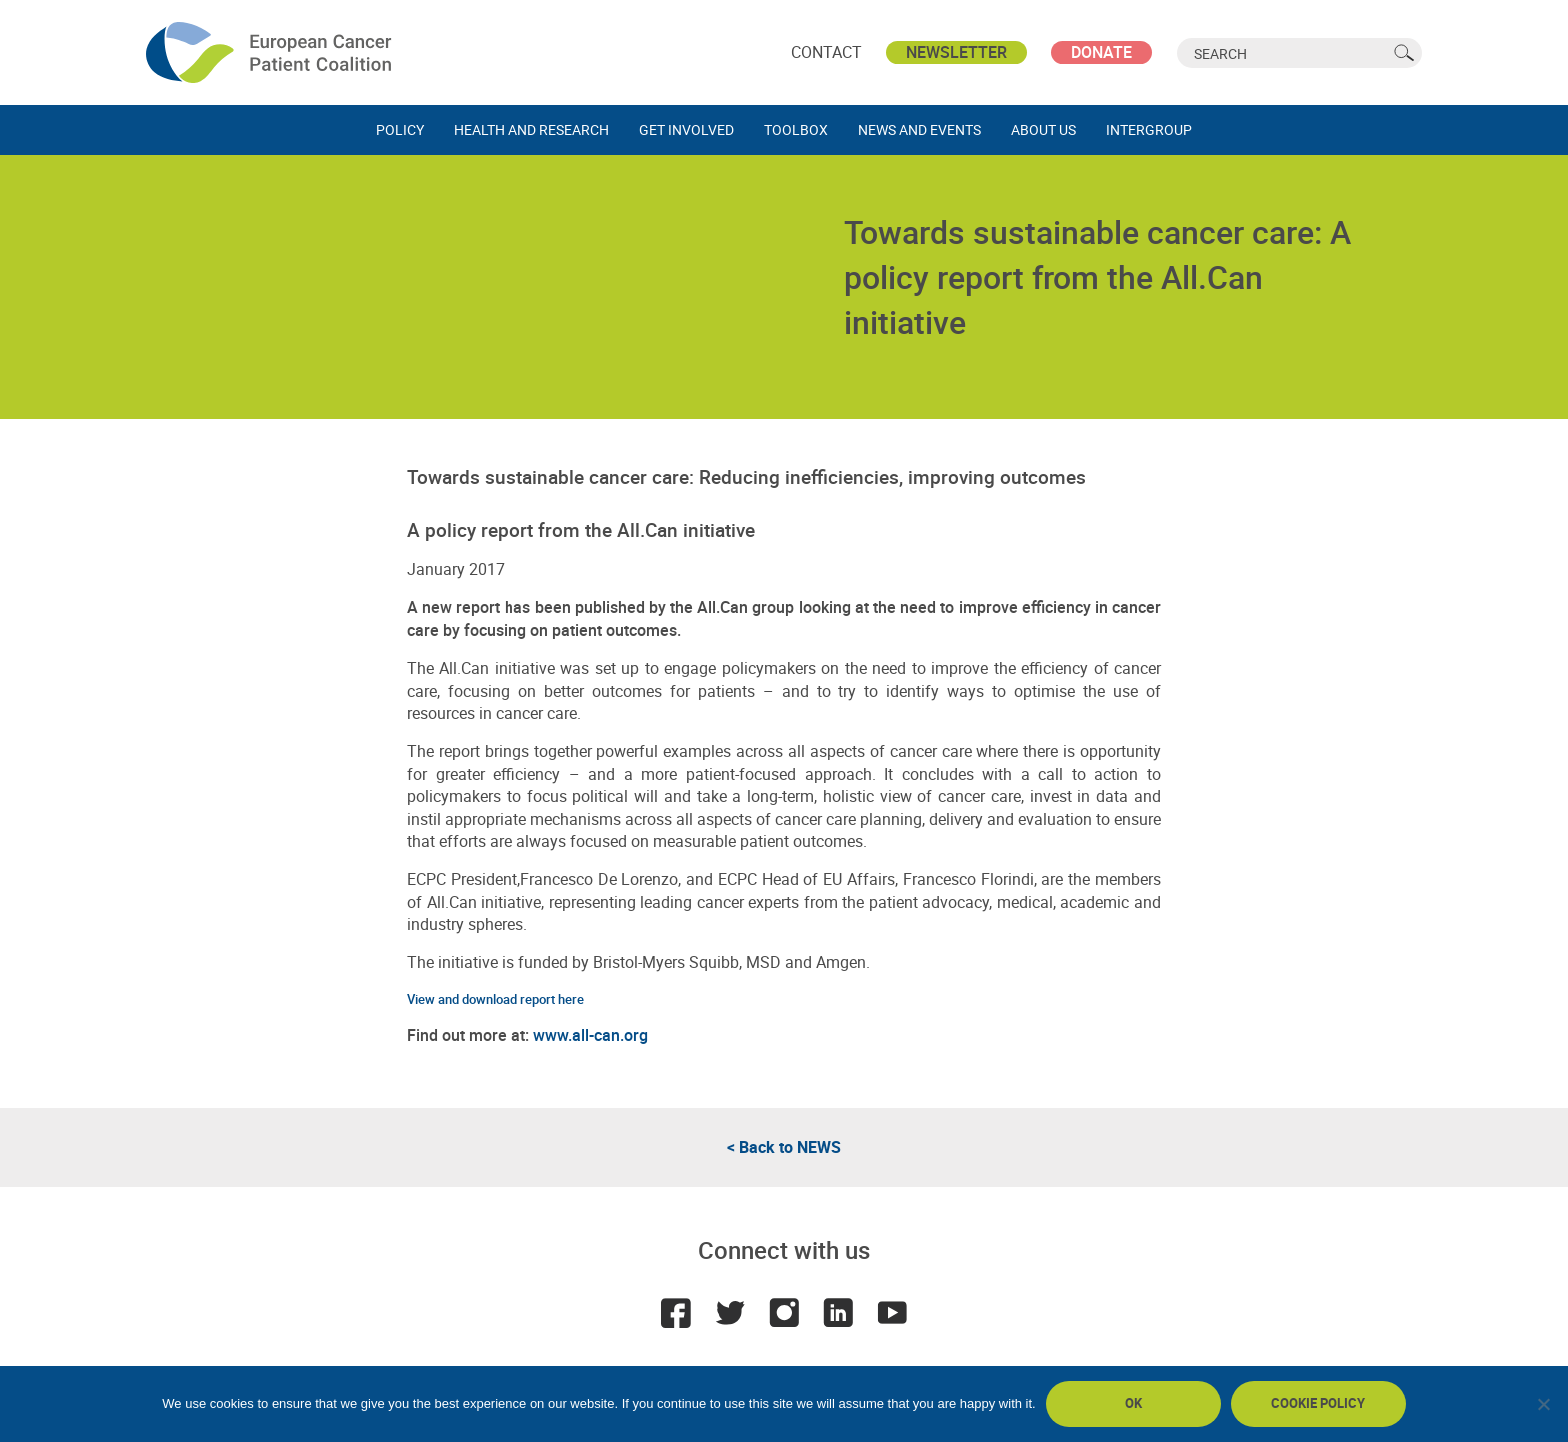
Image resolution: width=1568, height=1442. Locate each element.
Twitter (730, 1313)
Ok (1133, 1403)
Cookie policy (1318, 1403)
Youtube (892, 1313)
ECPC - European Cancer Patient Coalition (271, 52)
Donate (1101, 52)
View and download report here (495, 999)
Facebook (676, 1313)
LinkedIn (838, 1313)
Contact (826, 52)
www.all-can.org (590, 1035)
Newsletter (956, 52)
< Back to (784, 1147)
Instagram (784, 1313)
